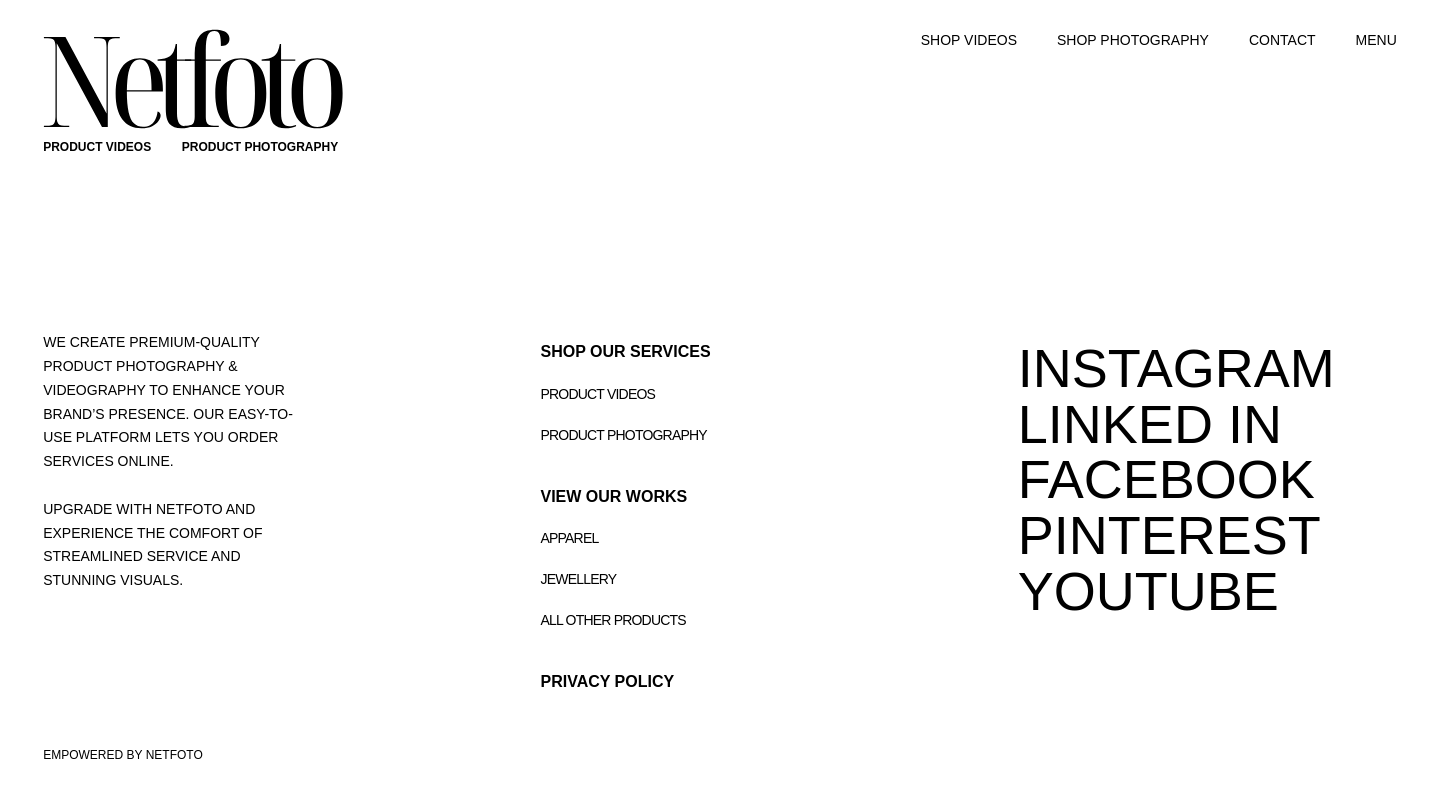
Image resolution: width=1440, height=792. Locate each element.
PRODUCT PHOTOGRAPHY (260, 147)
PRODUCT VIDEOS (97, 147)
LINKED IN (1150, 424)
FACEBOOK (1166, 479)
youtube (1148, 591)
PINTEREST (1169, 535)
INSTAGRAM (1176, 368)
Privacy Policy (608, 681)
